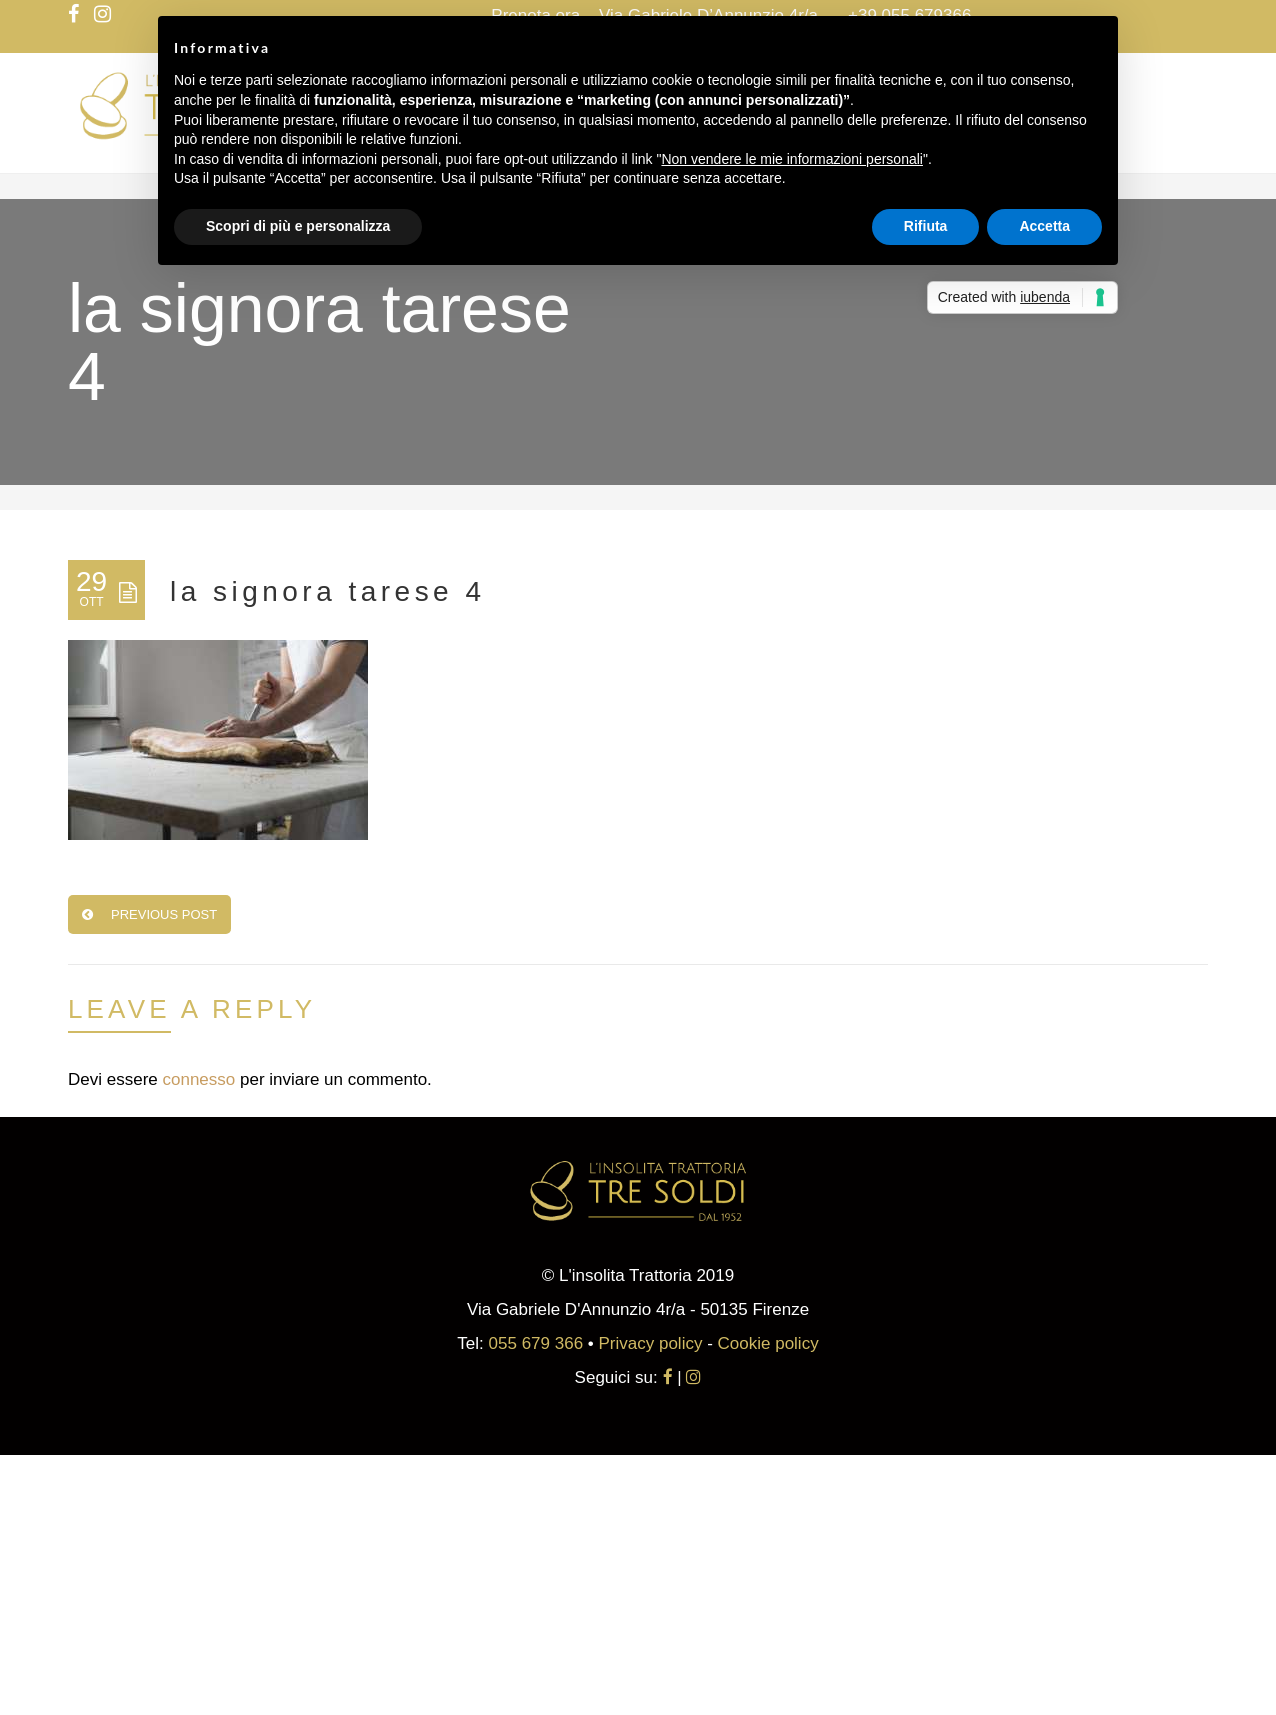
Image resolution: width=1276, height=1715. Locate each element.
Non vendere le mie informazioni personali (791, 159)
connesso (198, 1079)
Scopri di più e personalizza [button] (298, 226)
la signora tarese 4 (327, 591)
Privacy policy (651, 1343)
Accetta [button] (1044, 226)
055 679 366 (536, 1343)
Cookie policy (768, 1343)
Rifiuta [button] (926, 226)
